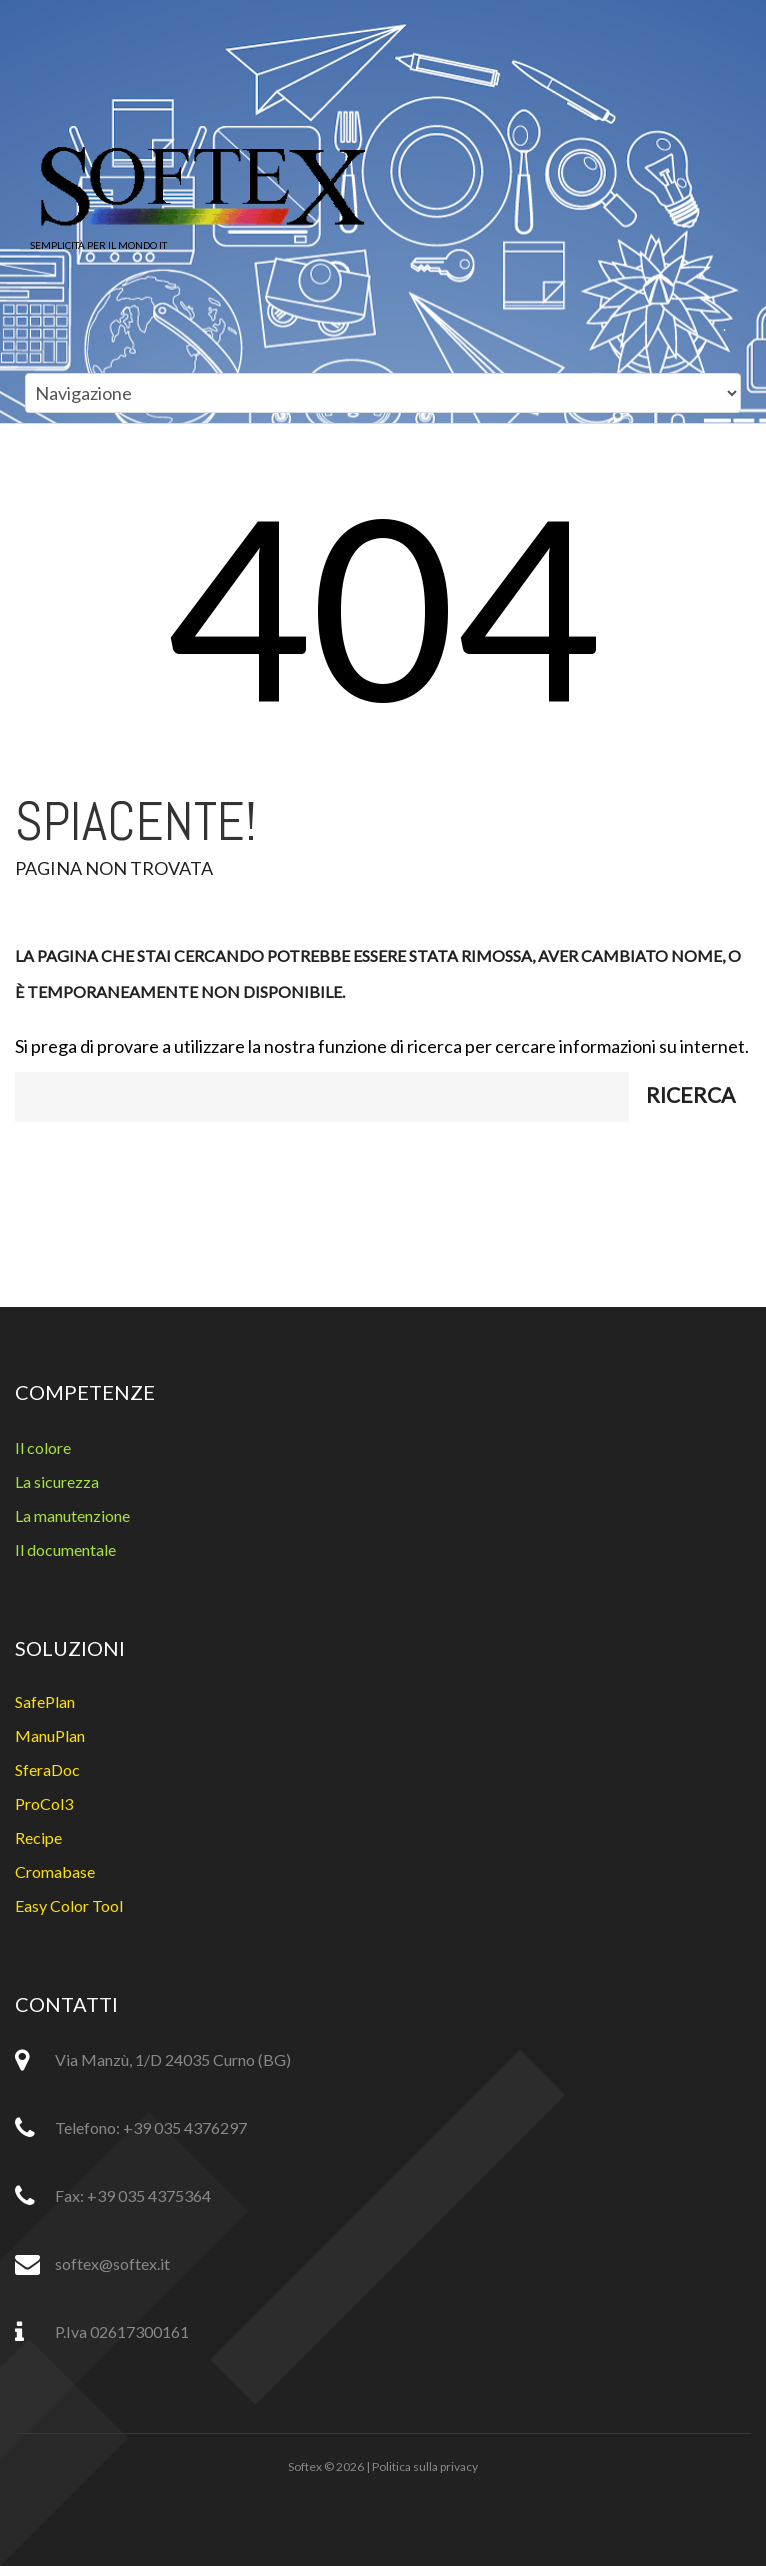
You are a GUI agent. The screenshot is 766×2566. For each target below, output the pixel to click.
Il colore (43, 1447)
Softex (305, 2466)
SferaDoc (47, 1769)
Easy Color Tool (69, 1905)
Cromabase (55, 1871)
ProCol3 (44, 1803)
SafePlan (45, 1701)
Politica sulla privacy (425, 2466)
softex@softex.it (112, 2263)
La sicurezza (57, 1481)
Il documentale (65, 1549)
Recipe (38, 1837)
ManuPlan (50, 1735)
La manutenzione (72, 1515)
